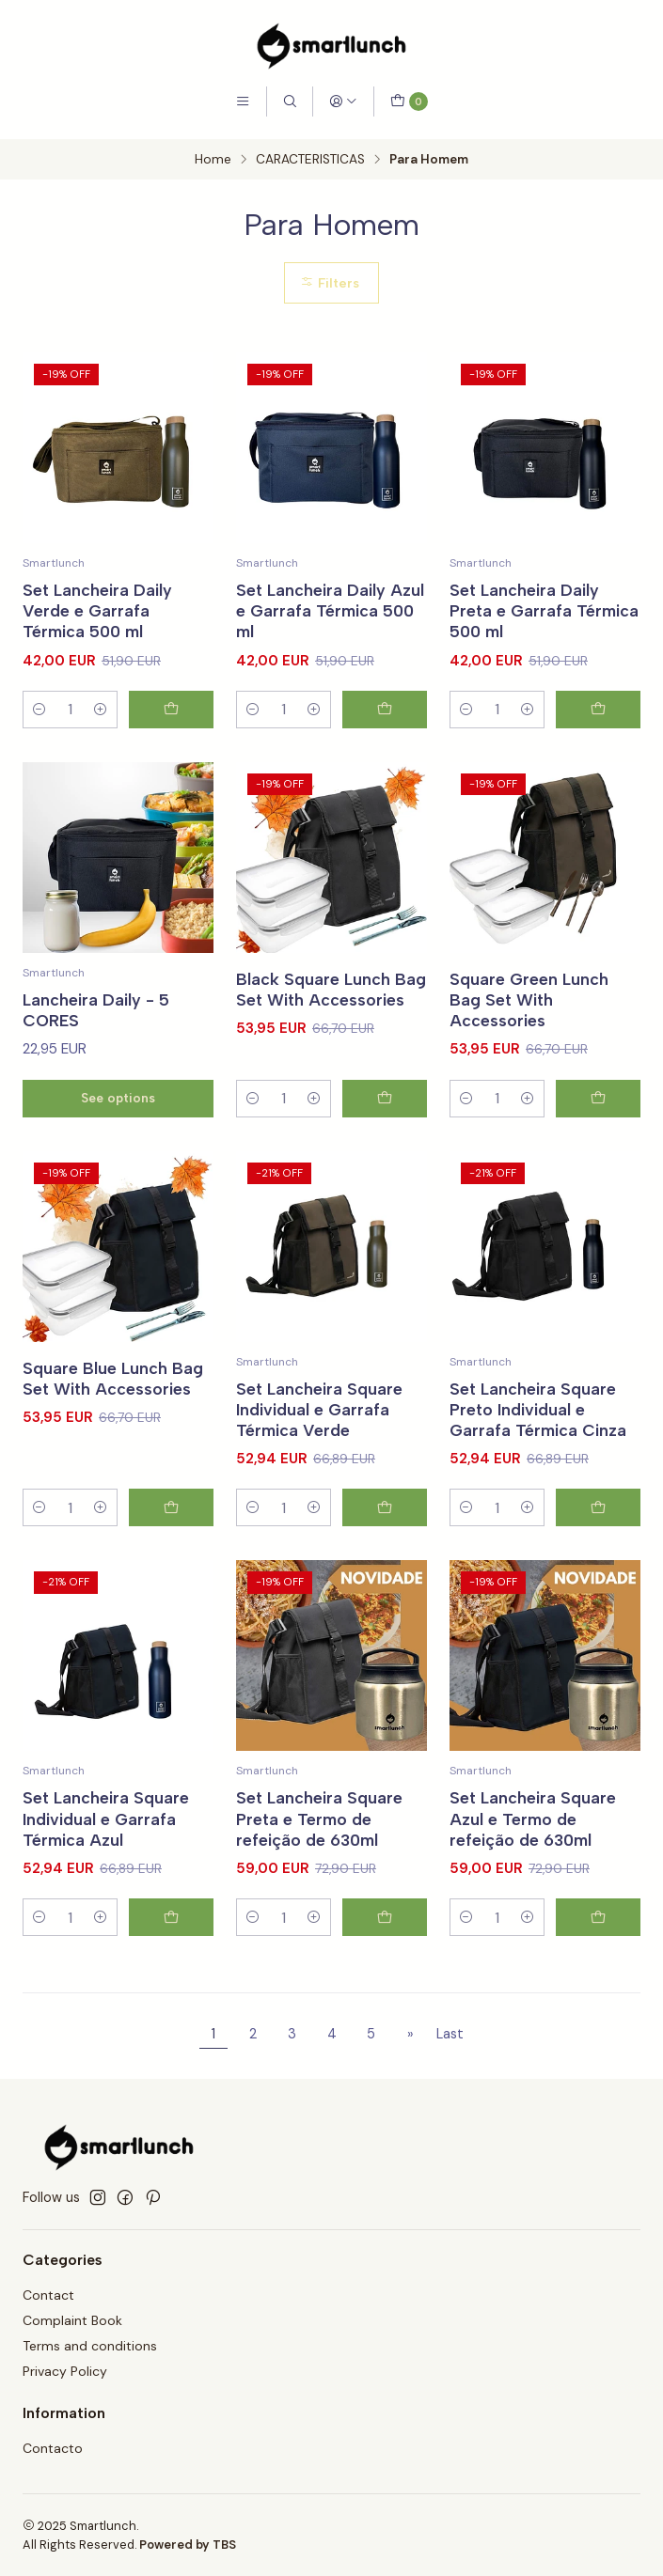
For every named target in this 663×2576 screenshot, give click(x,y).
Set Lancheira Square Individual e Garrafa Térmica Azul (106, 1846)
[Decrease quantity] (39, 709)
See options (118, 1124)
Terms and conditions (90, 2345)
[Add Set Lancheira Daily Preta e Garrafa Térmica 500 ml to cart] (598, 709)
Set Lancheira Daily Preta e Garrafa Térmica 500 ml (544, 610)
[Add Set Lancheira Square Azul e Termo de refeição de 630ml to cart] (598, 1944)
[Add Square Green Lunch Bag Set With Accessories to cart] (598, 1126)
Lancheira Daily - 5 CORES (96, 1038)
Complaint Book (72, 2320)
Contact (48, 2295)
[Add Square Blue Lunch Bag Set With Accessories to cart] (171, 1535)
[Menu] (242, 101)
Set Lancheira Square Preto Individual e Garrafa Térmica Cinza (538, 1436)
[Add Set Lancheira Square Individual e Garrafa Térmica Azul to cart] (171, 1944)
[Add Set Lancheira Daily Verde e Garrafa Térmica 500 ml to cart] (171, 709)
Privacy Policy (65, 2371)
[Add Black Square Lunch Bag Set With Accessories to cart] (384, 1126)
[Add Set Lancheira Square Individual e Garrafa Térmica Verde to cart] (384, 1535)
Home (213, 159)
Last (450, 2033)
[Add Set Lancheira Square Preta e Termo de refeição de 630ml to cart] (384, 1944)
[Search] (289, 101)
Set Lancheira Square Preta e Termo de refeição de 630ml (319, 1846)
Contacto (53, 2448)
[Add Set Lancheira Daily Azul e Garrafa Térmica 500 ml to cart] (384, 709)
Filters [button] (329, 282)
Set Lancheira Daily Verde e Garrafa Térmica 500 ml (97, 610)
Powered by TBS (187, 2545)
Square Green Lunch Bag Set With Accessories (529, 1026)
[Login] (343, 101)
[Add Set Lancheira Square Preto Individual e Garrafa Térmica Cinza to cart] (598, 1535)
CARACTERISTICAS (310, 159)
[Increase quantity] (101, 709)
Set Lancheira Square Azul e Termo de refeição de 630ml (533, 1846)
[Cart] (408, 101)
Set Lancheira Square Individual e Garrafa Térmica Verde (319, 1436)
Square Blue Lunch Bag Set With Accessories (113, 1405)
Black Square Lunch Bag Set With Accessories (331, 1016)
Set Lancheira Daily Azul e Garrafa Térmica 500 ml (330, 610)
